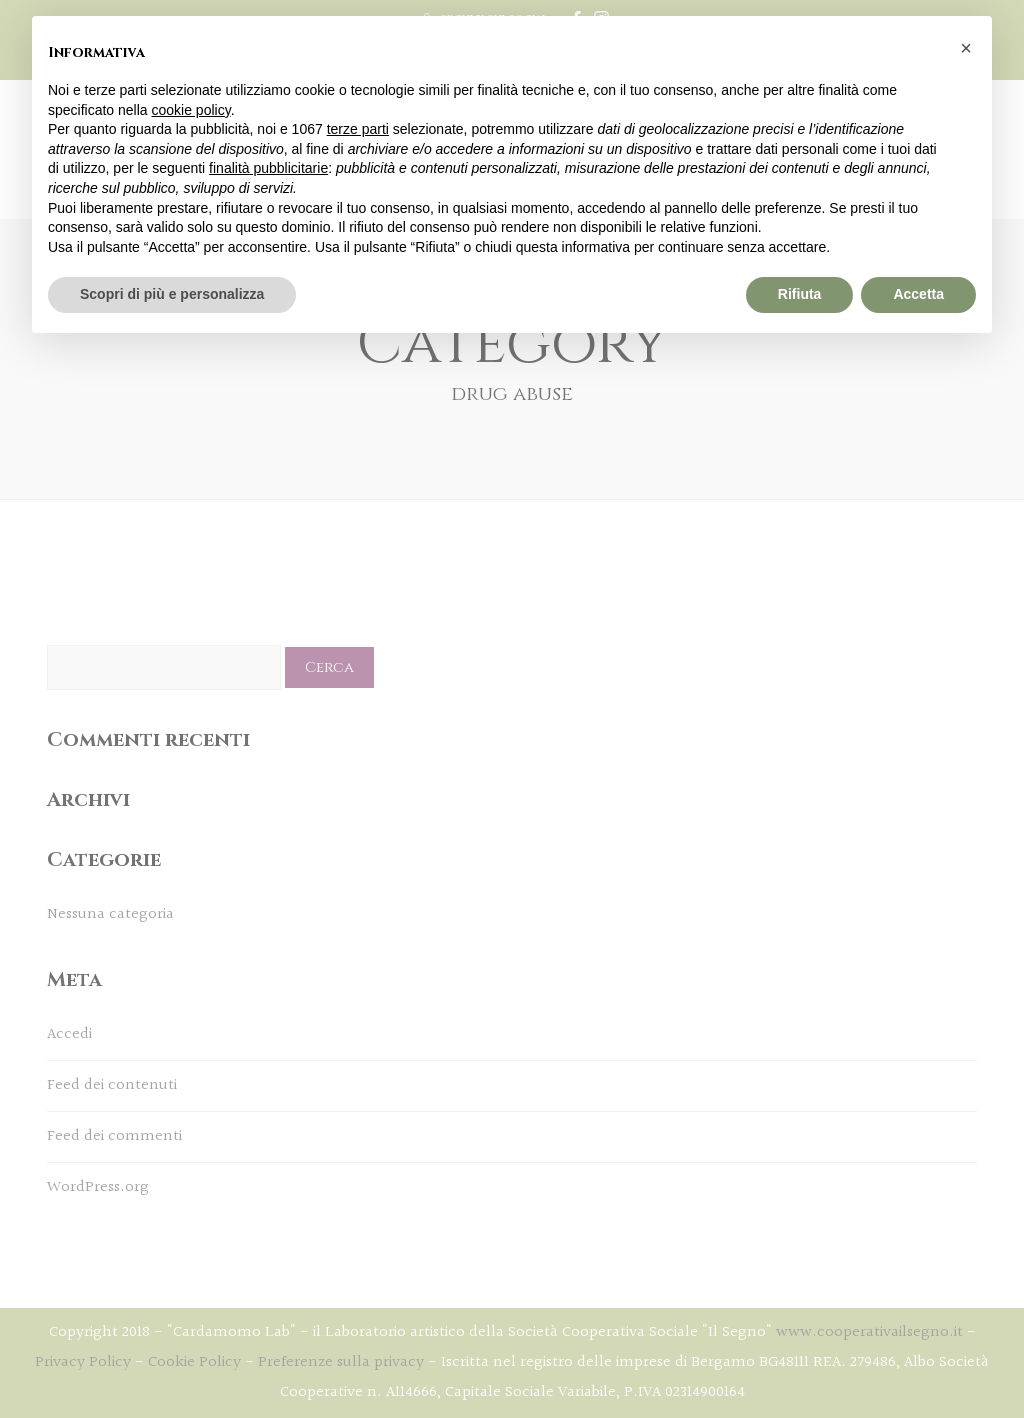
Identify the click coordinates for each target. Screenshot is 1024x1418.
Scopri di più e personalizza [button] (172, 294)
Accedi (69, 1034)
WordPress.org (98, 1187)
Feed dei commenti (114, 1136)
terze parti (358, 129)
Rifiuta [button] (800, 294)
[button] (966, 48)
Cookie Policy (194, 1362)
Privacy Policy (83, 1362)
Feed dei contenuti (112, 1085)
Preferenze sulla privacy (341, 1362)
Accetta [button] (918, 294)
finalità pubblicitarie (268, 168)
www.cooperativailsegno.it (869, 1332)
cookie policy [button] (191, 110)
